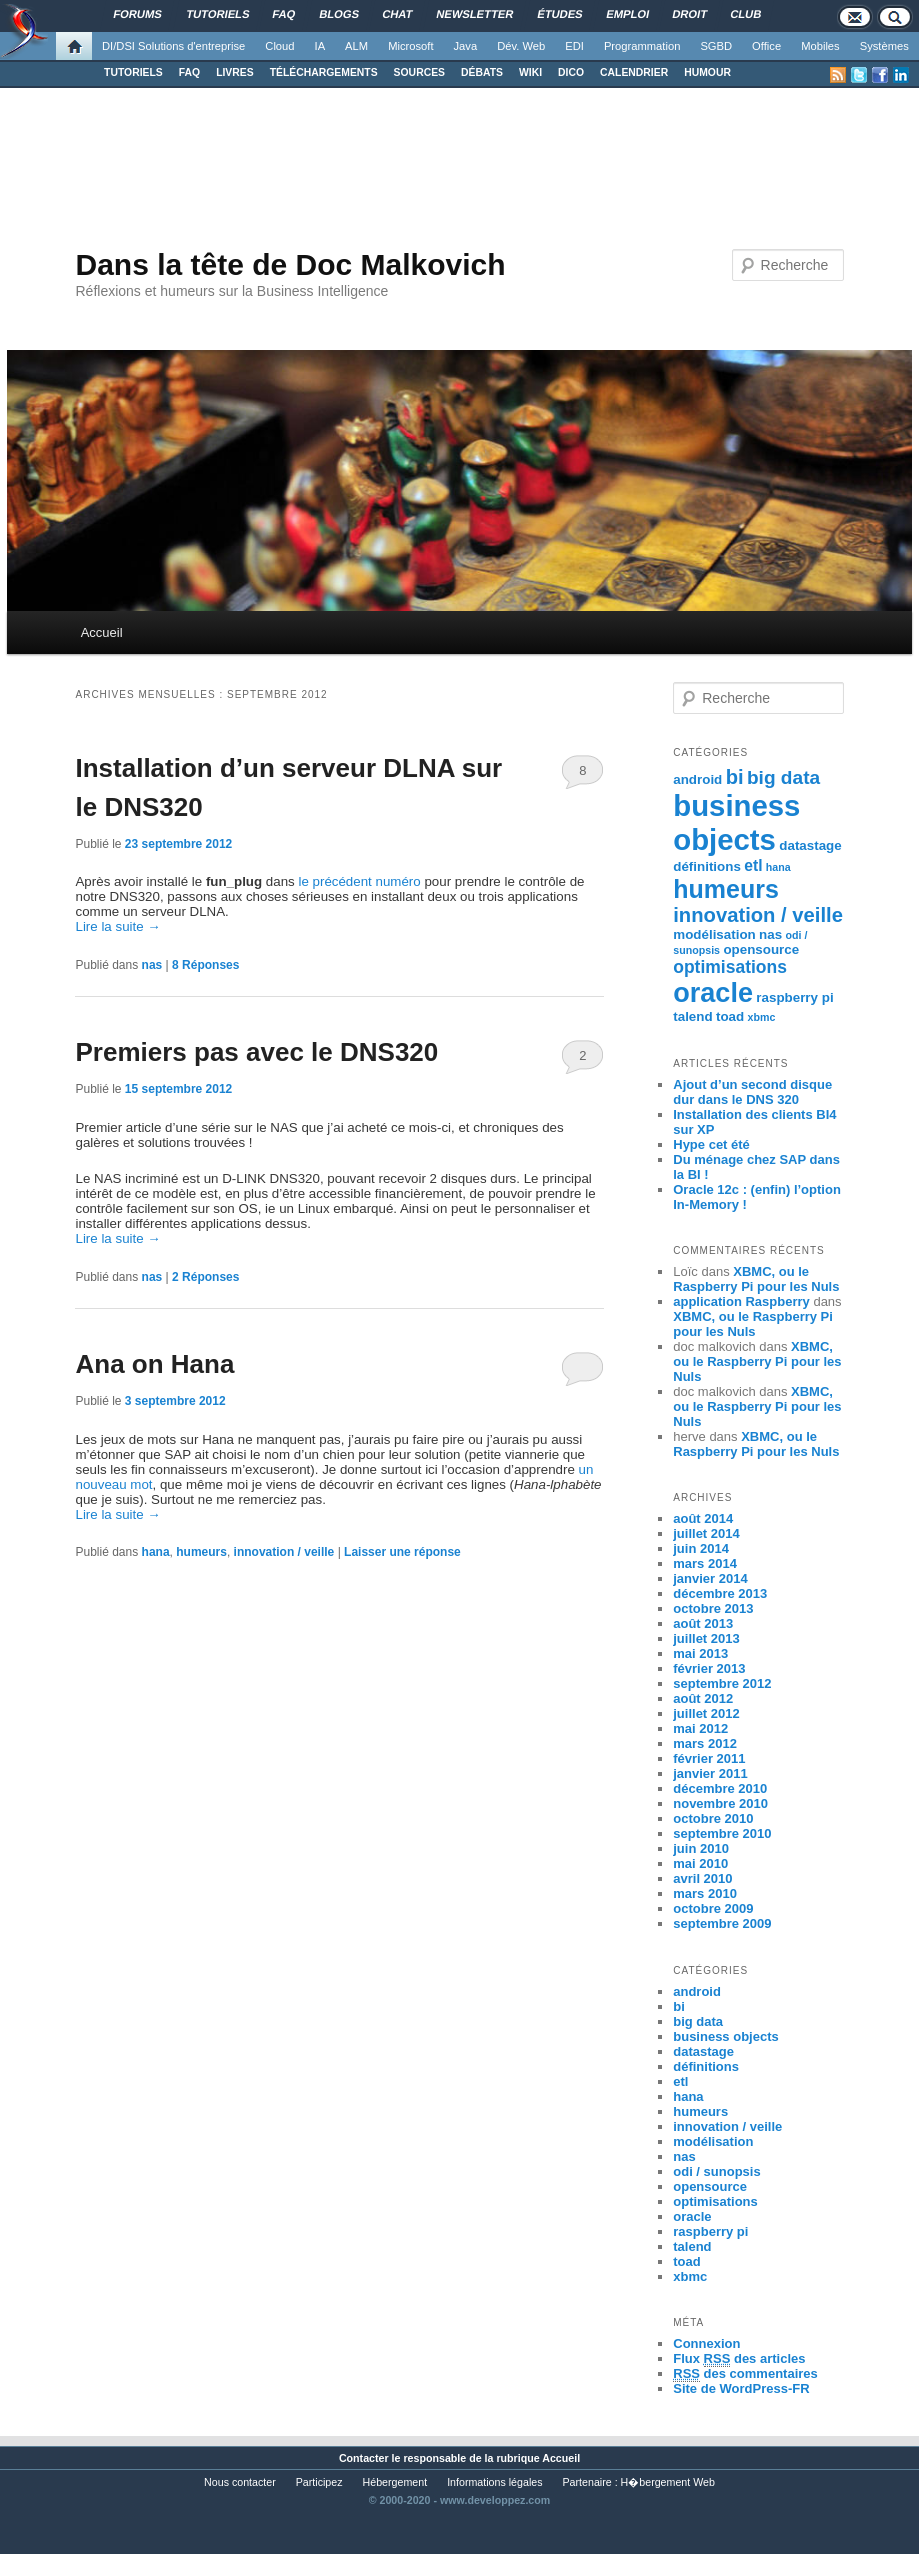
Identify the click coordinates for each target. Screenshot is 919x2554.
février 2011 (709, 1758)
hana (156, 1552)
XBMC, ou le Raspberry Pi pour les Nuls (756, 1279)
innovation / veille (284, 1552)
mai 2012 (700, 1728)
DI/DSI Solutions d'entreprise (173, 46)
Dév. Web (521, 46)
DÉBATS (482, 72)
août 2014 (703, 1518)
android (697, 779)
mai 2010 (700, 1863)
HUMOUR (707, 72)
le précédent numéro (359, 881)
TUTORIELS (133, 72)
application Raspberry (741, 1301)
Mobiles (820, 46)
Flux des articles (739, 2359)
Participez (319, 2482)
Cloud (279, 46)
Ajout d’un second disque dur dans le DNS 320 (752, 1092)
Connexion (706, 2343)
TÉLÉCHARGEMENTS (324, 72)
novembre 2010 (720, 1803)
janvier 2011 (710, 1773)
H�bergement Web (668, 2482)
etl (753, 865)
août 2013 (703, 1623)
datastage (810, 845)
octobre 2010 (713, 1818)
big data (783, 777)
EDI (574, 46)
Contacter (364, 2458)
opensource (761, 949)
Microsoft (410, 46)
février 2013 (709, 1668)
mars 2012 (705, 1743)
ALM (356, 46)
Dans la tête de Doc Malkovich (290, 264)
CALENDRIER (634, 72)
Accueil (102, 632)
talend (692, 1016)
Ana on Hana (154, 1364)
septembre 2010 (722, 1833)
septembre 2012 (722, 1683)
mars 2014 (705, 1563)
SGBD (716, 46)
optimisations (730, 967)
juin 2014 (701, 1548)
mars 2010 (705, 1893)
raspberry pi (794, 997)
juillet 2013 (706, 1638)
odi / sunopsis (716, 2171)
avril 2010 (702, 1878)
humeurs (201, 1552)
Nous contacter (240, 2482)
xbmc (762, 1017)
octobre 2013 (713, 1608)
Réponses (205, 965)
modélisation (714, 934)
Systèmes (884, 46)
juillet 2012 (706, 1713)
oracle (713, 993)
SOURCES (419, 72)
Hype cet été (711, 1144)
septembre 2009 (722, 1923)
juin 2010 (701, 1848)
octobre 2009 (713, 1908)
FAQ (189, 72)
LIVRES (235, 72)
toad (730, 1016)
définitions (707, 866)
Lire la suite (117, 926)
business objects (736, 822)
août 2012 (703, 1698)
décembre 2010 (720, 1788)
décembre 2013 (720, 1593)
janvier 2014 (710, 1578)
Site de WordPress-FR (741, 2388)
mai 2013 (700, 1653)
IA (320, 46)
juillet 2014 (706, 1533)
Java (466, 46)
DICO (571, 72)
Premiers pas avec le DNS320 (256, 1052)
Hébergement (395, 2482)
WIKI (530, 72)
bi (735, 777)
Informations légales (494, 2482)
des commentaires (745, 2374)
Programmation (642, 46)
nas (152, 965)
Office (766, 46)
